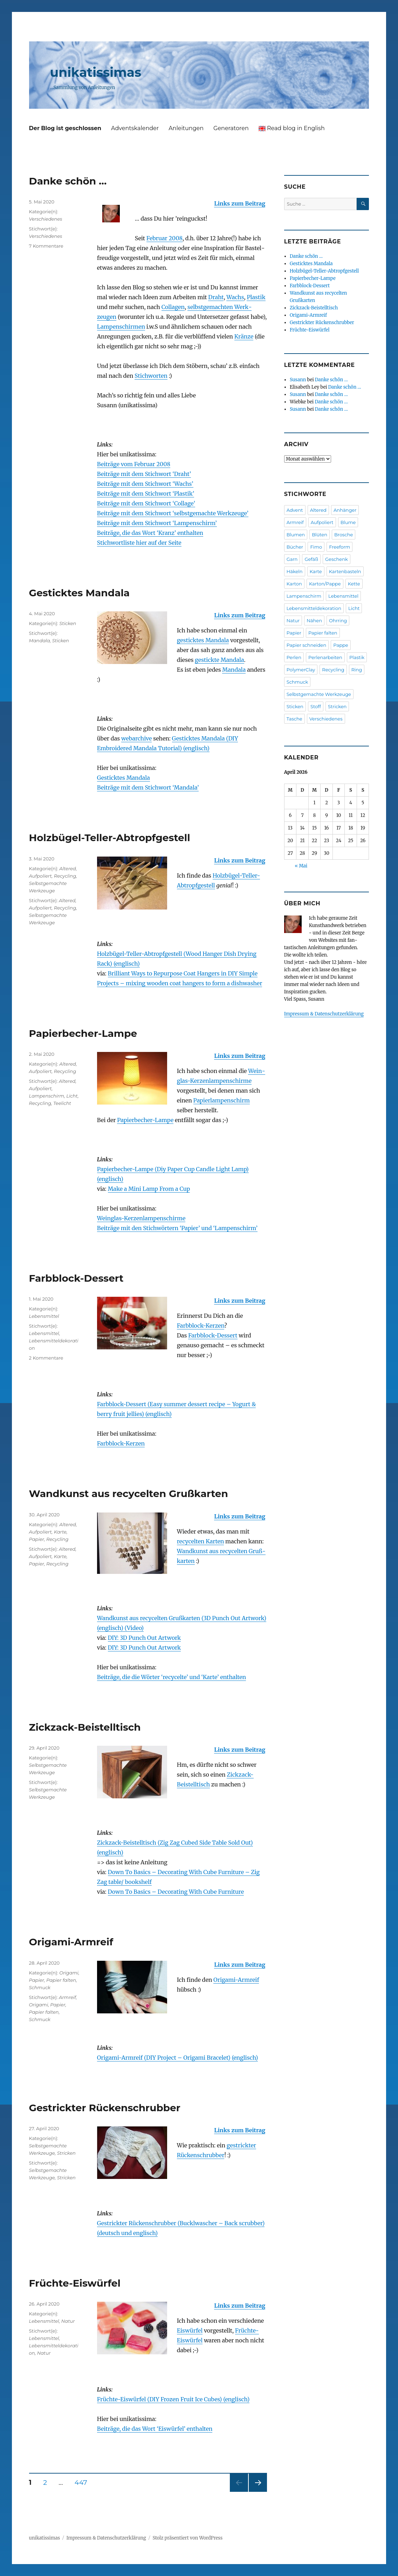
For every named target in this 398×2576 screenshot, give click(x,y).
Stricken (66, 2153)
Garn (292, 559)
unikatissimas (96, 72)
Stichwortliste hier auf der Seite (139, 542)
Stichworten (151, 375)
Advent (295, 510)
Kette (354, 583)
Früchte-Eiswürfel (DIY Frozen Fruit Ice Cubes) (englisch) (173, 2399)
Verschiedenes (45, 219)
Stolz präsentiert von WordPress (187, 2538)
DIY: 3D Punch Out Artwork (144, 1637)
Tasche (294, 719)
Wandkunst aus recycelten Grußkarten (128, 1494)
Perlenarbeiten (325, 657)
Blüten (319, 534)
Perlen (294, 657)
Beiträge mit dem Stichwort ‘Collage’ (146, 503)
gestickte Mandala (219, 659)
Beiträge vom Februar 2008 (133, 464)
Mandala (234, 669)
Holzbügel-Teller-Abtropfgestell (109, 838)
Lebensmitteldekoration (314, 608)
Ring (356, 669)
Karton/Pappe (325, 583)
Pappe (340, 645)
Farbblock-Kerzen (200, 1325)
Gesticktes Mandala (79, 593)
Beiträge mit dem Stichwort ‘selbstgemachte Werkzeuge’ (172, 513)
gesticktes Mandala (203, 640)
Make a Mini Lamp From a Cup (149, 1188)
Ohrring (338, 620)
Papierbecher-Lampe (83, 1033)
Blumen (296, 534)
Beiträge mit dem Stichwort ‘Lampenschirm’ (157, 522)
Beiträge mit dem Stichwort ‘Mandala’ (148, 787)
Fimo (316, 547)
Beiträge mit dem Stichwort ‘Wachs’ (145, 483)
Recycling (65, 876)
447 (83, 2482)
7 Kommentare (46, 246)
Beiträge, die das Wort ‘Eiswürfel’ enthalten (155, 2428)
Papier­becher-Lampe (145, 1119)
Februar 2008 (164, 238)
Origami (68, 1972)
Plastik (256, 297)
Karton (294, 583)
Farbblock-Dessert (76, 1278)
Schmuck (39, 1987)
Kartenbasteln (345, 571)
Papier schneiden (307, 645)
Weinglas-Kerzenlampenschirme (141, 1218)
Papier (36, 1539)
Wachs (235, 297)
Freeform (339, 547)
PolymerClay (301, 669)
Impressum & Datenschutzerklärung (324, 1014)
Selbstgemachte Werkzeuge (319, 694)
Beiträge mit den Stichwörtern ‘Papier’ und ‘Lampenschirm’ (177, 1228)
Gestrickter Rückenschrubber (104, 2108)
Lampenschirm (46, 1096)
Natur (68, 2321)
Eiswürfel (190, 2330)
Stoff (315, 706)
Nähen (314, 620)
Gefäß (311, 559)
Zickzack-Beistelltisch (85, 1727)
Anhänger (345, 510)
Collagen (173, 306)
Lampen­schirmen (121, 326)
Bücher (295, 547)
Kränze (244, 336)
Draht (216, 297)
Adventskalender (135, 128)
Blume (348, 522)
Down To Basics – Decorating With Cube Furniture (176, 1891)
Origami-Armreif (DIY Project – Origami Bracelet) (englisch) (177, 2057)
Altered (67, 868)
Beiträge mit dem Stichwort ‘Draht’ (144, 473)
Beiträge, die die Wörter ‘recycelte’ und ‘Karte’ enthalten (171, 1677)
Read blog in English (292, 128)
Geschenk (336, 559)
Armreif (67, 1997)
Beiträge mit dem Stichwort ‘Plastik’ (145, 493)
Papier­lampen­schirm (221, 1100)
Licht (72, 1096)
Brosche (343, 534)
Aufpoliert (40, 876)
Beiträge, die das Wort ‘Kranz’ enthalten (150, 532)
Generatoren (231, 128)
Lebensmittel (44, 1316)
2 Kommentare (46, 1358)
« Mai (301, 866)
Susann (298, 380)
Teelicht (62, 1103)
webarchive (136, 738)
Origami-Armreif (71, 1942)
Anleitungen (186, 128)
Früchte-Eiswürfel (75, 2283)
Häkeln (295, 571)
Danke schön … (68, 181)
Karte (60, 1532)
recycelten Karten (200, 1541)
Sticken (67, 623)
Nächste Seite (258, 2491)
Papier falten (61, 1980)
